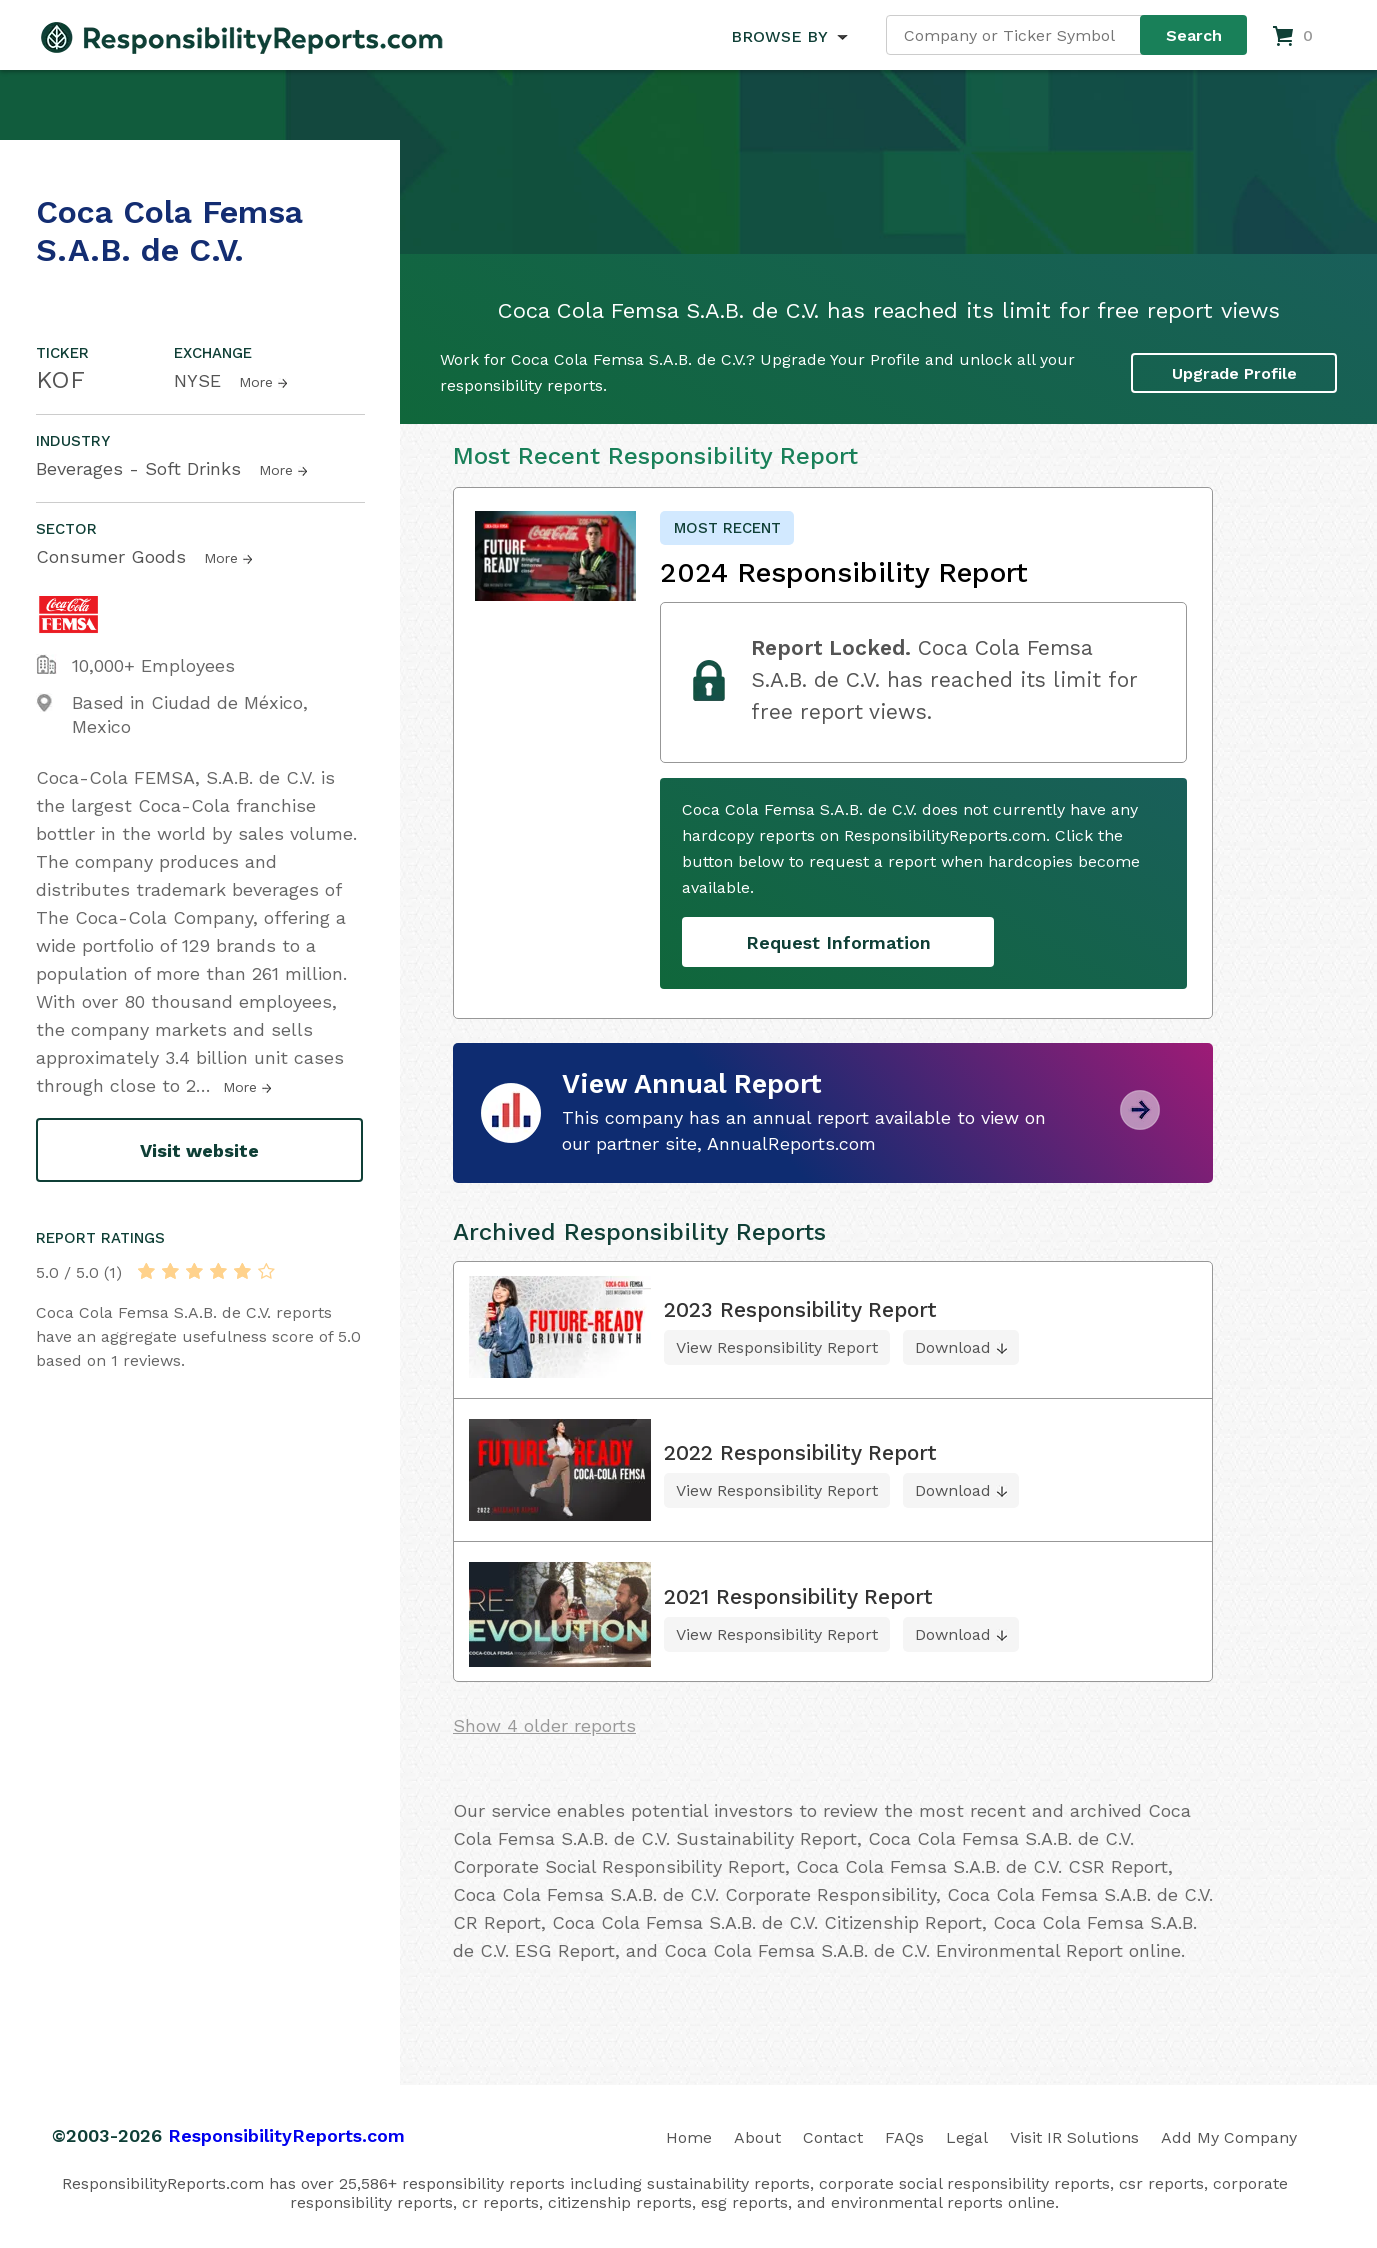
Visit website (199, 1150)
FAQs (904, 2137)
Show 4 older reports (544, 1725)
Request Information (838, 942)
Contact (833, 2137)
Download (953, 1347)
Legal (967, 2137)
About (757, 2137)
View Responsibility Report (777, 1347)
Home (689, 2137)
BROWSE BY (779, 36)
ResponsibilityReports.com (286, 2135)
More (256, 382)
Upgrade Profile (1234, 372)
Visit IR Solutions (1074, 2137)
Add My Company (1229, 2137)
